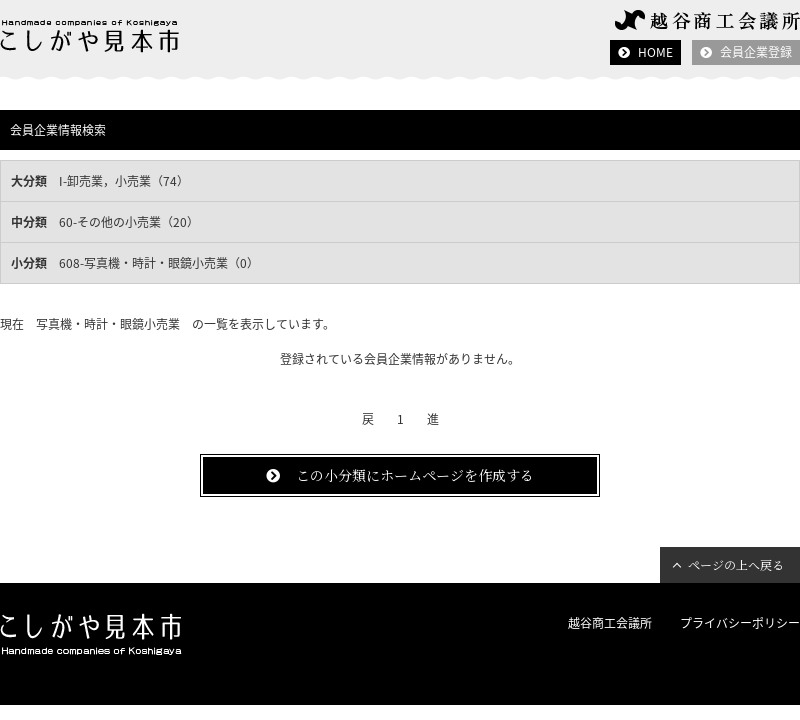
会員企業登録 (756, 52)
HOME (655, 52)
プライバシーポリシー (740, 623)
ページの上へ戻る (736, 564)
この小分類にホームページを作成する (415, 475)
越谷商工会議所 (610, 623)
